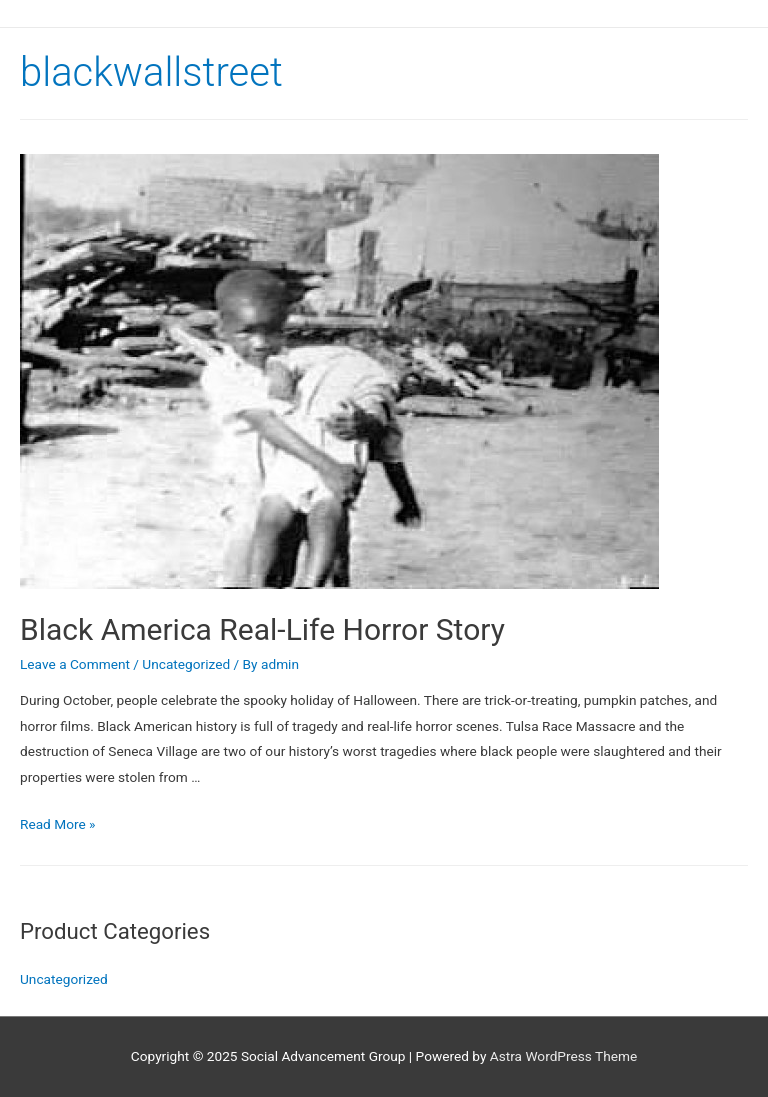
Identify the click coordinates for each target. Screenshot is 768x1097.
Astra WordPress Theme (563, 1056)
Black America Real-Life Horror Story (262, 629)
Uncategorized (186, 664)
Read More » (58, 824)
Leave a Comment (75, 664)
